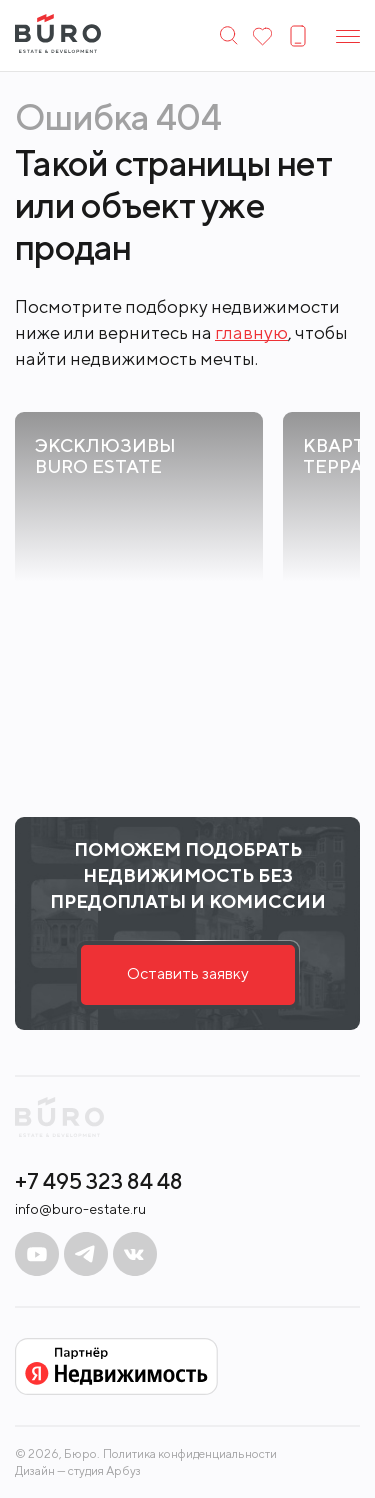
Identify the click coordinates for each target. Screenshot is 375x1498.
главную (251, 332)
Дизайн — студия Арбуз (78, 1470)
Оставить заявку (188, 973)
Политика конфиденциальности (190, 1454)
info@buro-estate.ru (80, 1209)
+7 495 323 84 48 (99, 1181)
